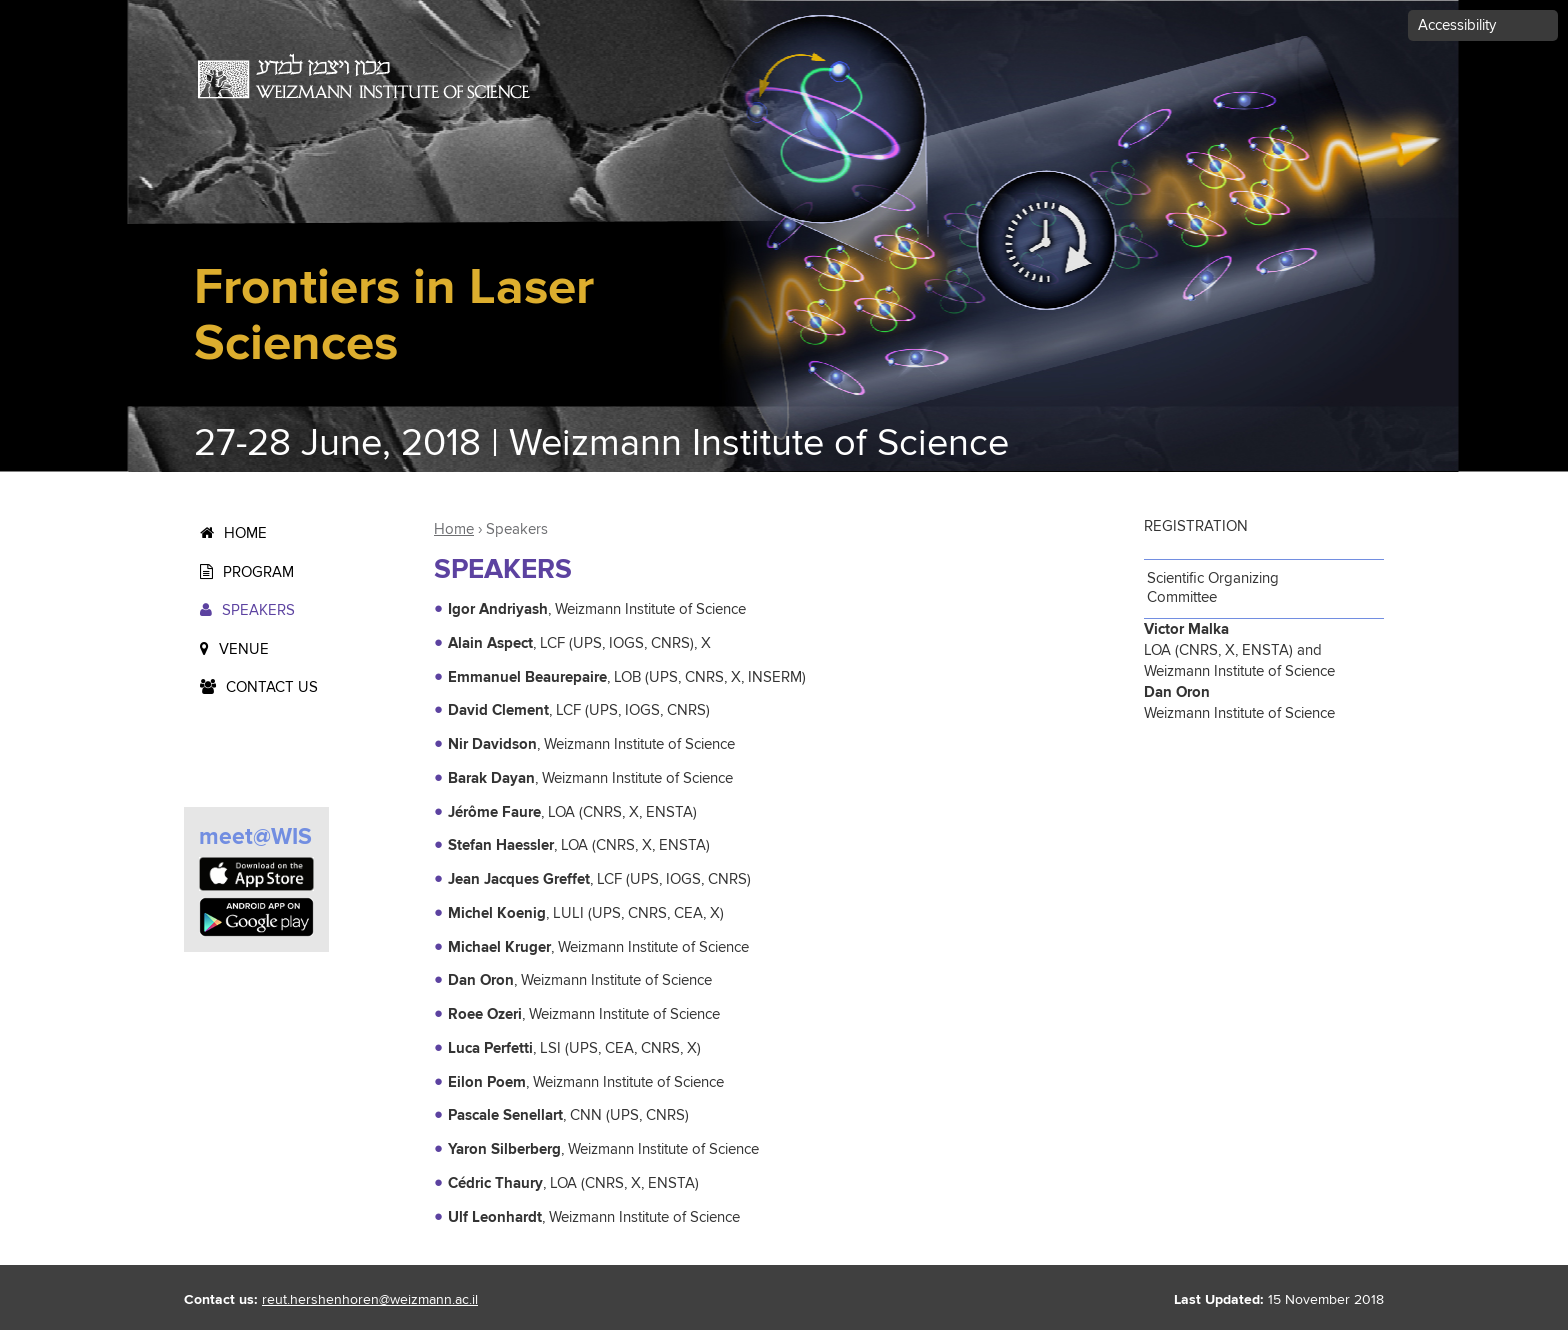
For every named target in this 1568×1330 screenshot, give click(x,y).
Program (258, 572)
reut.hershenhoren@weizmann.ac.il (370, 1300)
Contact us (272, 687)
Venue (244, 649)
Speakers (258, 610)
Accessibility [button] (1457, 25)
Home (245, 533)
